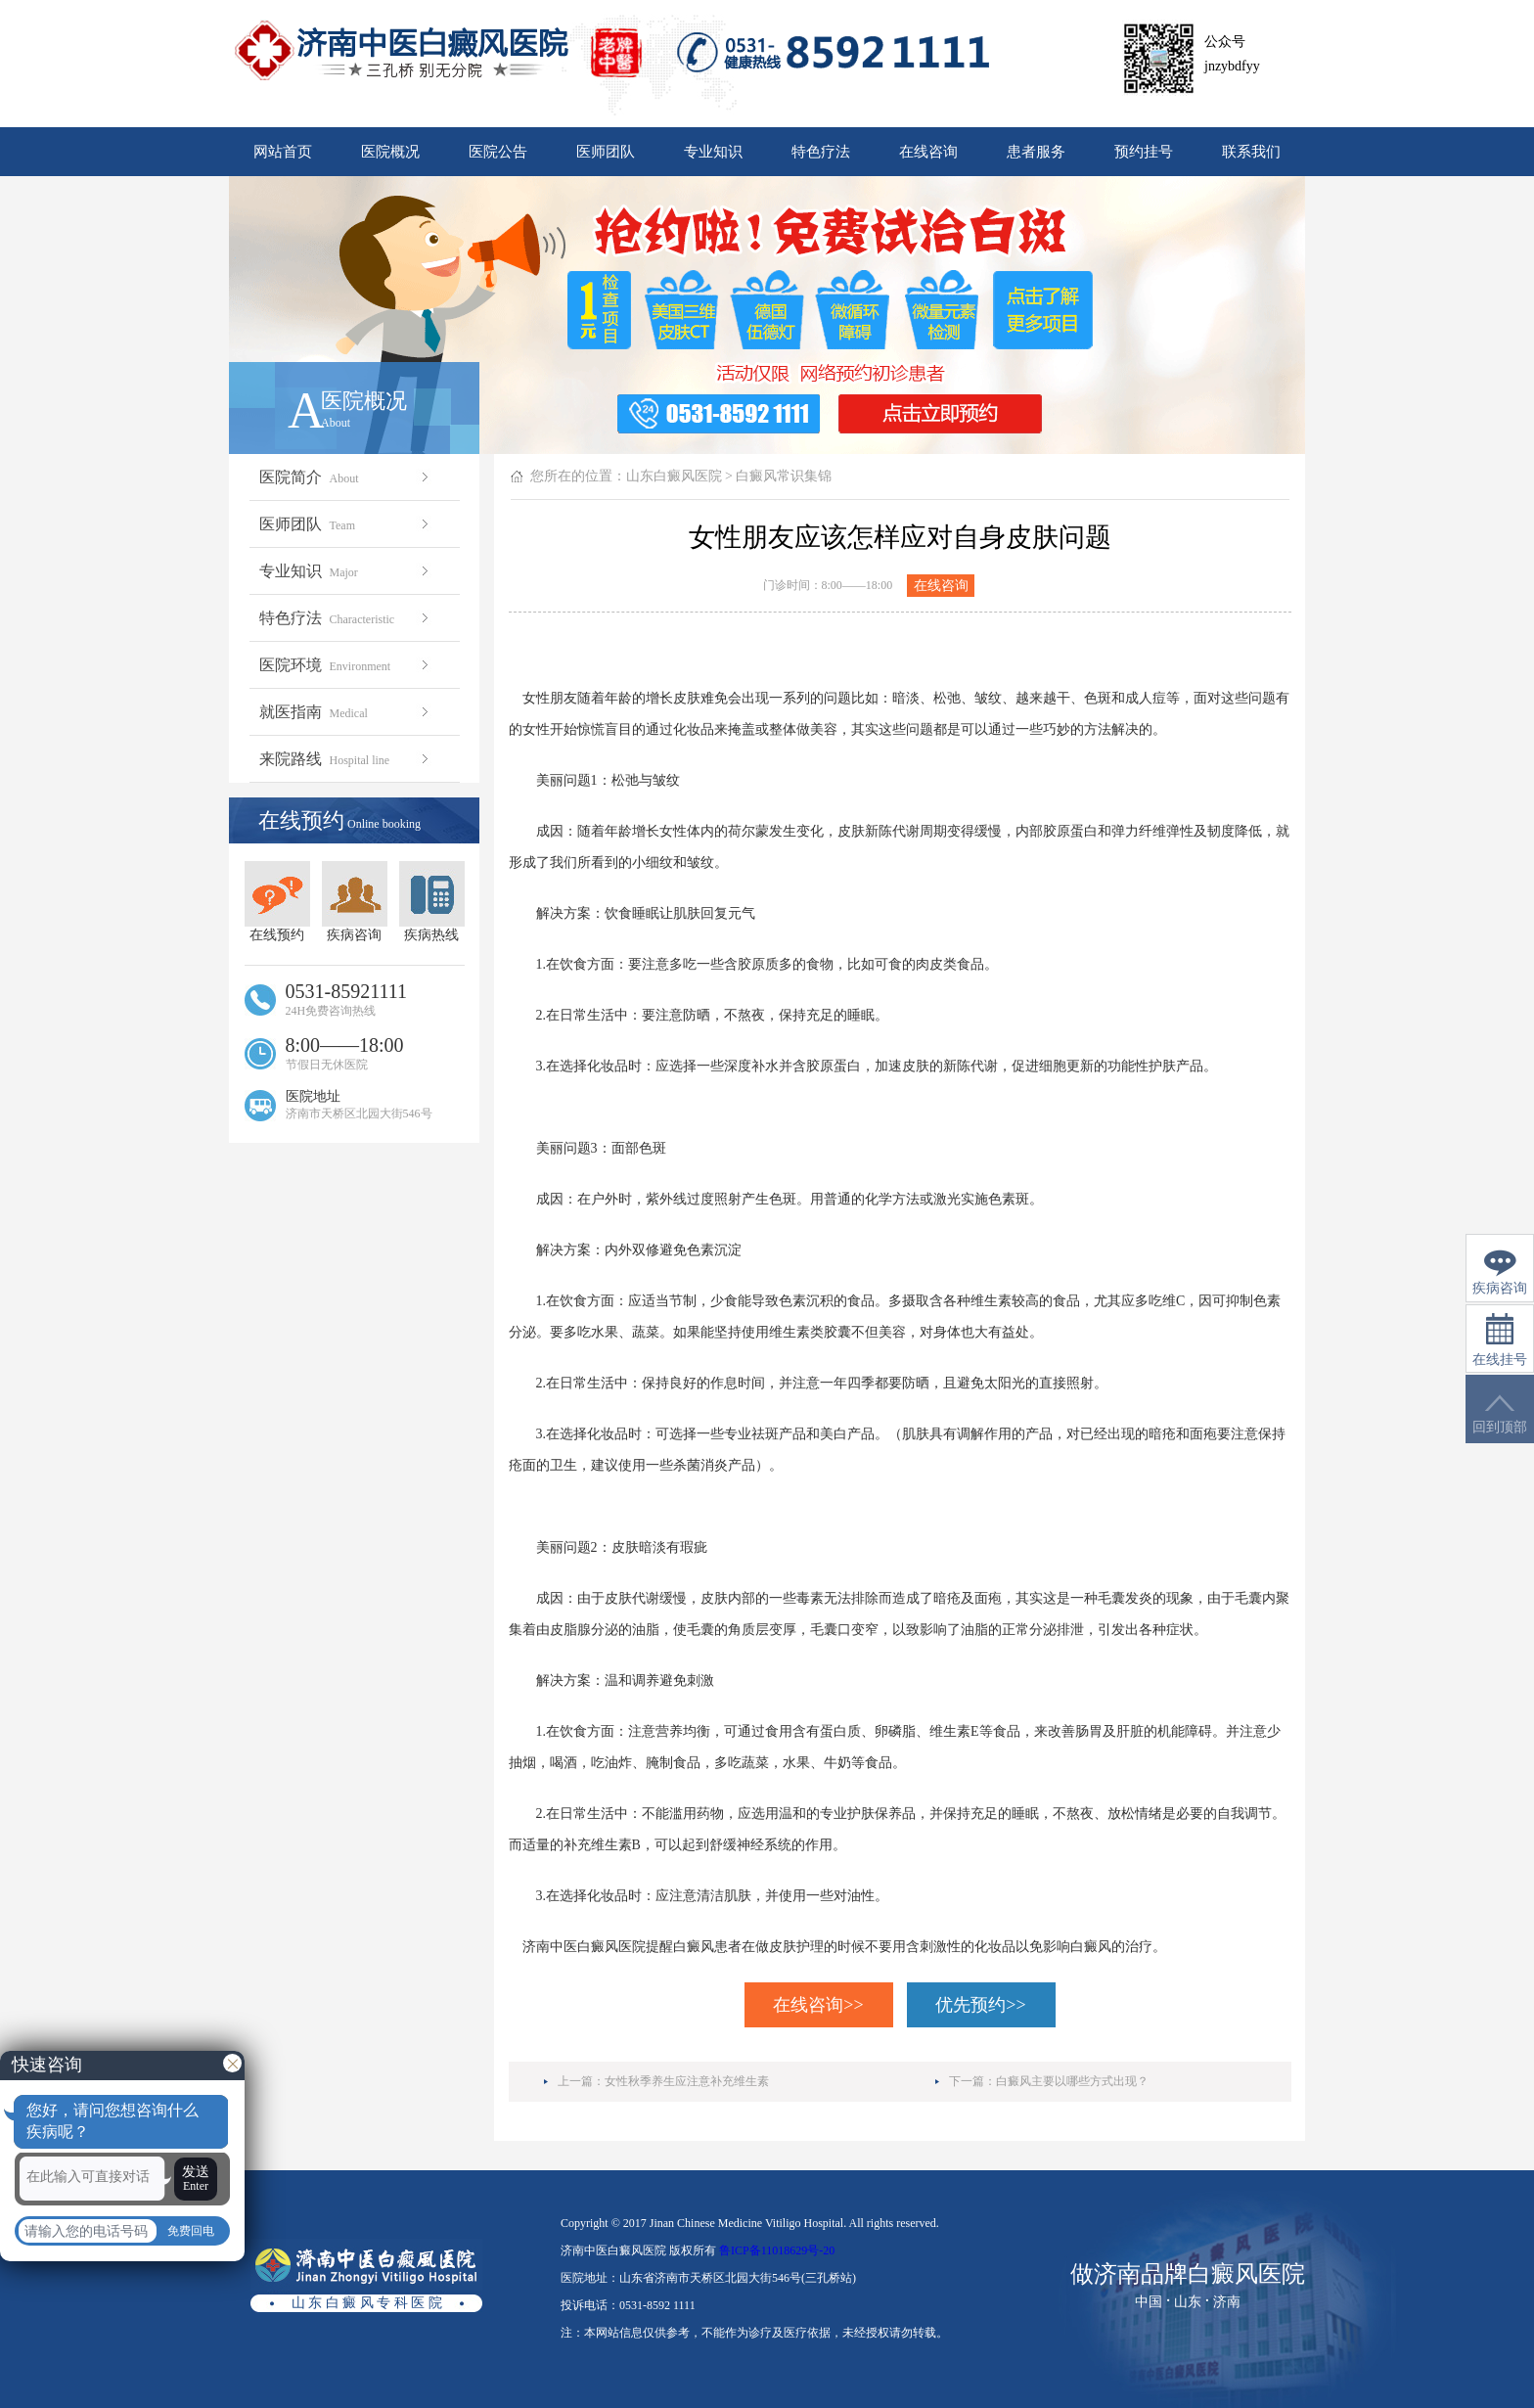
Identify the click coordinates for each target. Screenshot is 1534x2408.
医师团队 (605, 151)
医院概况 (390, 151)
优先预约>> (980, 2005)
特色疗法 (820, 151)
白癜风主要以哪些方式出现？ (1072, 2081)
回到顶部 (1499, 1414)
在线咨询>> (818, 2005)
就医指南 (345, 712)
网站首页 (282, 151)
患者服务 (1036, 151)
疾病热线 (432, 901)
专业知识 (713, 151)
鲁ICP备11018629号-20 (777, 2250)
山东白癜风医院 (674, 476)
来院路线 (345, 758)
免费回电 (190, 2231)
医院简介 (345, 477)
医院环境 (345, 665)
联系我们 (1251, 151)
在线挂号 (1499, 1340)
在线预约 (277, 901)
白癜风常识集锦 (784, 476)
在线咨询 (928, 151)
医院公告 (498, 151)
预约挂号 (1143, 151)
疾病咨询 (354, 901)
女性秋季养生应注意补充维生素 (687, 2081)
